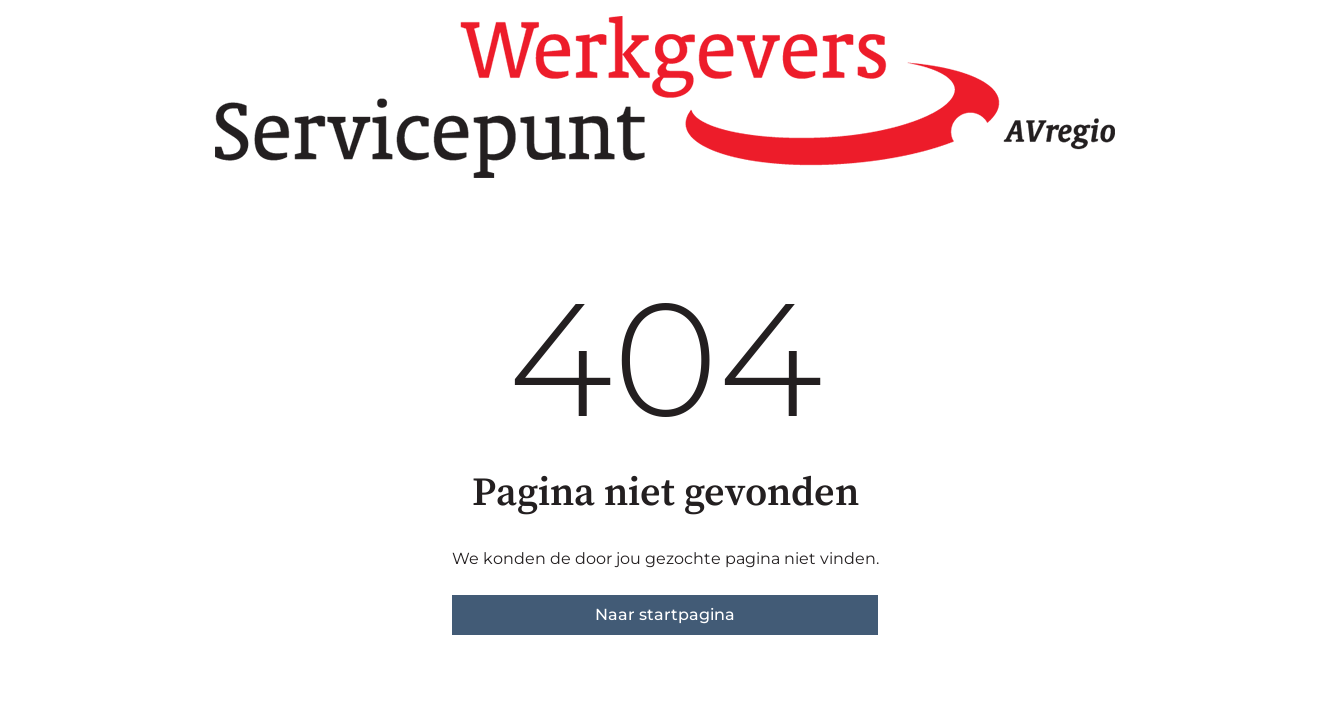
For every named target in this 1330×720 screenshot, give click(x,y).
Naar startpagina (665, 614)
